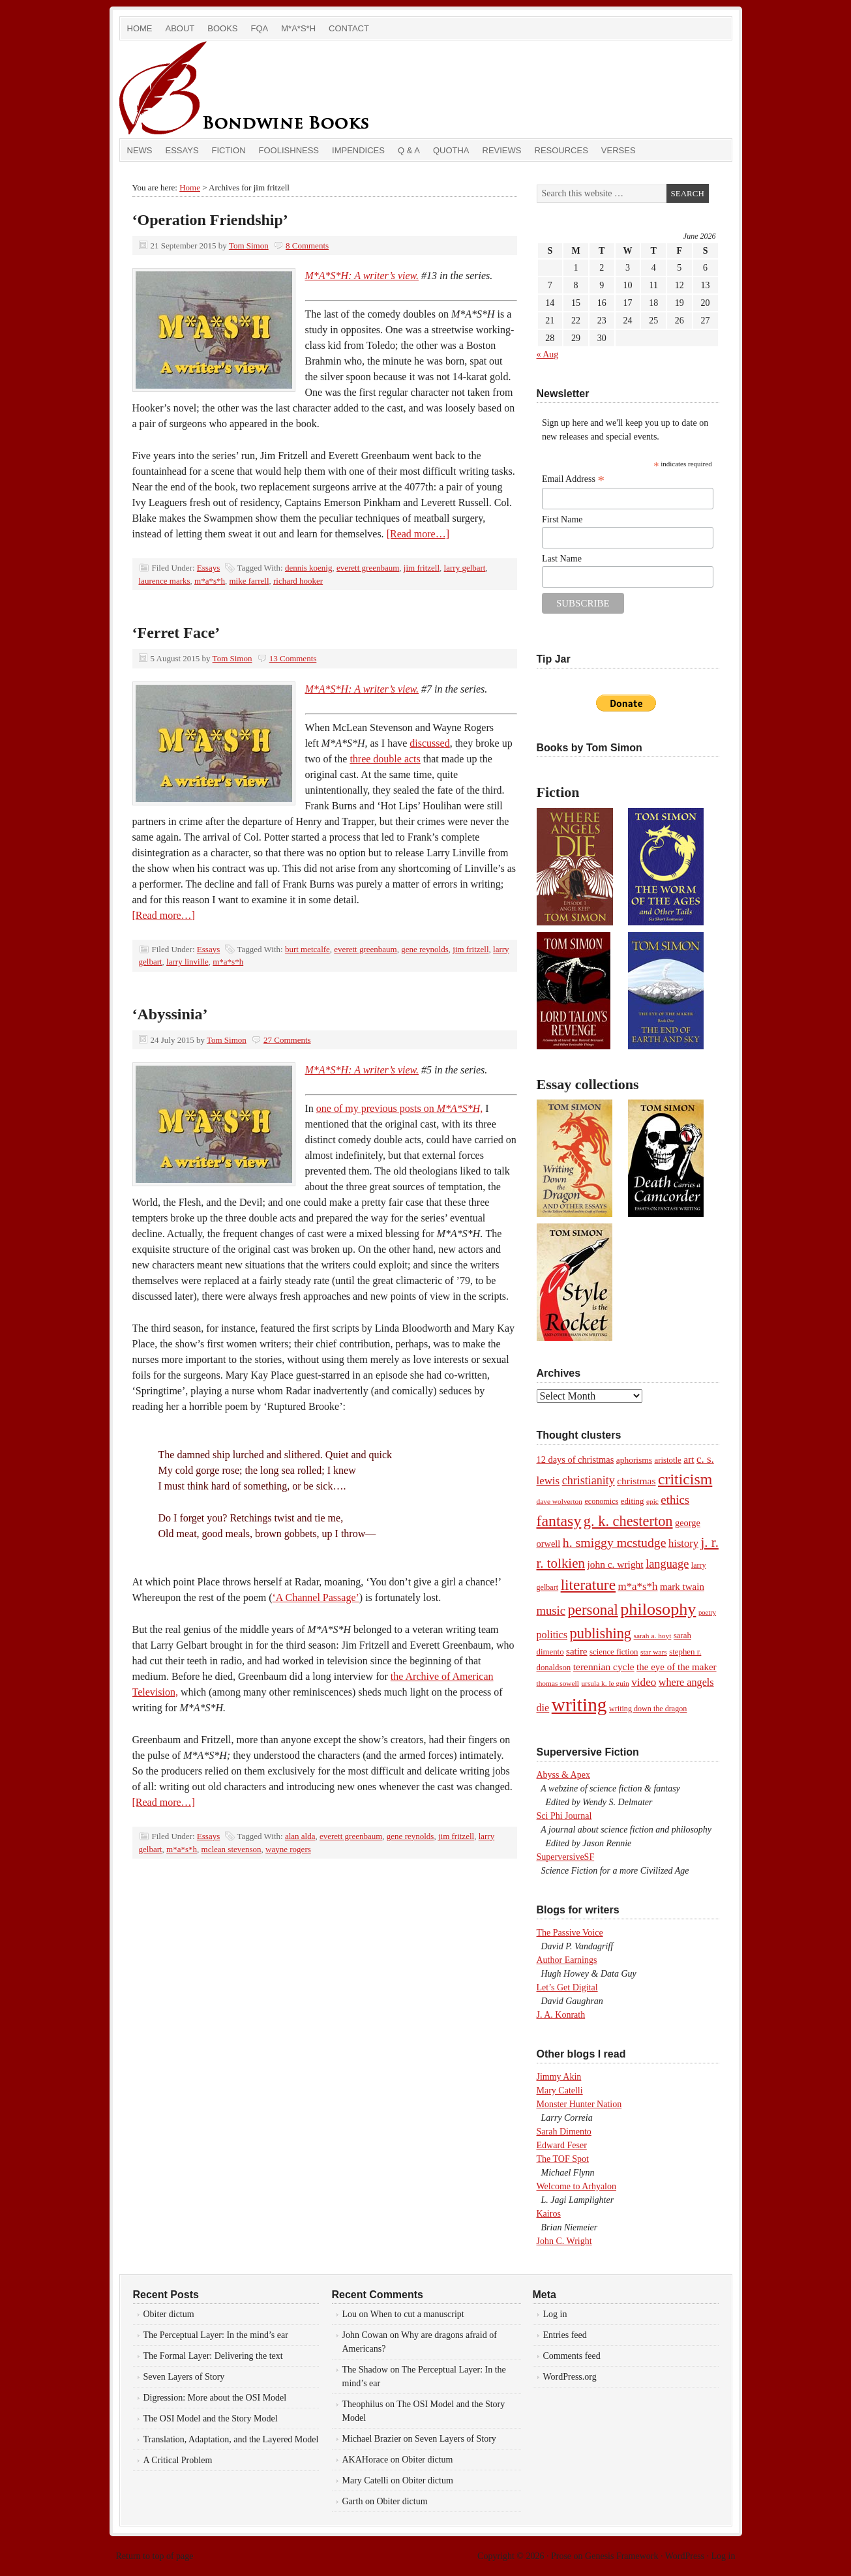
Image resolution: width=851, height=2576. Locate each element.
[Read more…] (418, 533)
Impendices (358, 150)
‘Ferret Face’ (176, 632)
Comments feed (572, 2356)
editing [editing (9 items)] (632, 1501)
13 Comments (293, 658)
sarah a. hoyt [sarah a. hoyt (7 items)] (653, 1636)
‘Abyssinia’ (170, 1014)
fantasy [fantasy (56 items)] (559, 1520)
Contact (349, 28)
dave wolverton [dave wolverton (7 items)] (559, 1501)
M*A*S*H (298, 28)
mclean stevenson (231, 1849)
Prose (561, 2556)
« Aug (548, 354)
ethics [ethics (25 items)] (675, 1499)
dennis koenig (309, 568)
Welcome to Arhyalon (577, 2186)
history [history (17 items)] (683, 1543)
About (180, 28)
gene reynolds (425, 949)
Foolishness (289, 150)
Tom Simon (249, 245)
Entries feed (565, 2335)
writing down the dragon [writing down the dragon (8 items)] (648, 1708)
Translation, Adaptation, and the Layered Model (231, 2439)
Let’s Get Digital (567, 1987)
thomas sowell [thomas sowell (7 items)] (558, 1683)
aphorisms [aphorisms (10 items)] (634, 1460)
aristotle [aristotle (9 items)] (667, 1460)
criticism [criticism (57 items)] (685, 1479)
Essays (182, 150)
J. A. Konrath (561, 2015)
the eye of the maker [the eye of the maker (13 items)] (676, 1667)
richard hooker (298, 581)
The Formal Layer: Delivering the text (213, 2356)
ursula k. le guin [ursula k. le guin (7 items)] (605, 1683)
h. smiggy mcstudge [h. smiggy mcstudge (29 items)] (614, 1542)
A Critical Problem (178, 2460)
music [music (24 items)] (551, 1610)
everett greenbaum (367, 568)
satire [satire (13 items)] (576, 1651)
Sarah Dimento (564, 2131)
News (140, 150)
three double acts (385, 758)
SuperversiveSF (566, 1857)
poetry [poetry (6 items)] (707, 1612)
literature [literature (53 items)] (588, 1584)
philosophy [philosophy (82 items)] (658, 1609)
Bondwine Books (266, 89)
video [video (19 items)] (643, 1682)
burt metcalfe (307, 949)
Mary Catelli (560, 2090)
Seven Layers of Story (184, 2377)
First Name (562, 519)
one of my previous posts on (399, 1108)
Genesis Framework (621, 2556)
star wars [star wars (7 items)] (653, 1652)
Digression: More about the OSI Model (215, 2398)
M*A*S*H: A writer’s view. (362, 275)
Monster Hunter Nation (579, 2104)
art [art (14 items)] (688, 1459)
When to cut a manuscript (417, 2314)
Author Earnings (567, 1960)
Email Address (573, 479)
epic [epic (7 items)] (652, 1501)
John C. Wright (564, 2241)
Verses (618, 150)
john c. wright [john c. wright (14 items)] (615, 1564)
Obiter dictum (168, 2314)
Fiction (229, 150)
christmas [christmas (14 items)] (636, 1480)
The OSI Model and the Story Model (210, 2418)
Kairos (549, 2214)
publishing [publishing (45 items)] (600, 1633)
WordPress (684, 2556)
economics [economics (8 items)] (601, 1501)
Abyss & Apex (563, 1775)
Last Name (562, 558)
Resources (561, 150)
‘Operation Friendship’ (210, 219)
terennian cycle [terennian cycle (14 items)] (604, 1666)
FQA (260, 28)
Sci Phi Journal (564, 1816)
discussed (429, 743)
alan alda (300, 1836)
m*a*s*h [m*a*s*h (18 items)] (638, 1586)
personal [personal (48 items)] (592, 1610)
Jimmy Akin (559, 2077)
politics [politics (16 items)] (552, 1634)
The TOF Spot (563, 2159)
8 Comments (307, 245)
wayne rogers (288, 1849)
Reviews (502, 150)
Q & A (409, 150)
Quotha (451, 150)
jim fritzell (422, 568)
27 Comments (287, 1040)
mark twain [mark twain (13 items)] (682, 1586)
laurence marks (164, 581)
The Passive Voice (570, 1933)
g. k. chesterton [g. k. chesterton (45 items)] (628, 1521)
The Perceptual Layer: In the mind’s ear (215, 2335)
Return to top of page (155, 2556)
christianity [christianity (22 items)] (588, 1480)
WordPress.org (570, 2377)
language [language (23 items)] (667, 1563)
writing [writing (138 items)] (579, 1704)
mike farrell (249, 581)
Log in (555, 2314)
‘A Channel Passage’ (316, 1597)
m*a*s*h (209, 581)
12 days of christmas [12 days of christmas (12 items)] (575, 1459)
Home (140, 28)
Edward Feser (562, 2145)
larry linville (187, 961)
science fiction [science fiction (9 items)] (614, 1651)
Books (222, 28)
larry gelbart (465, 568)
